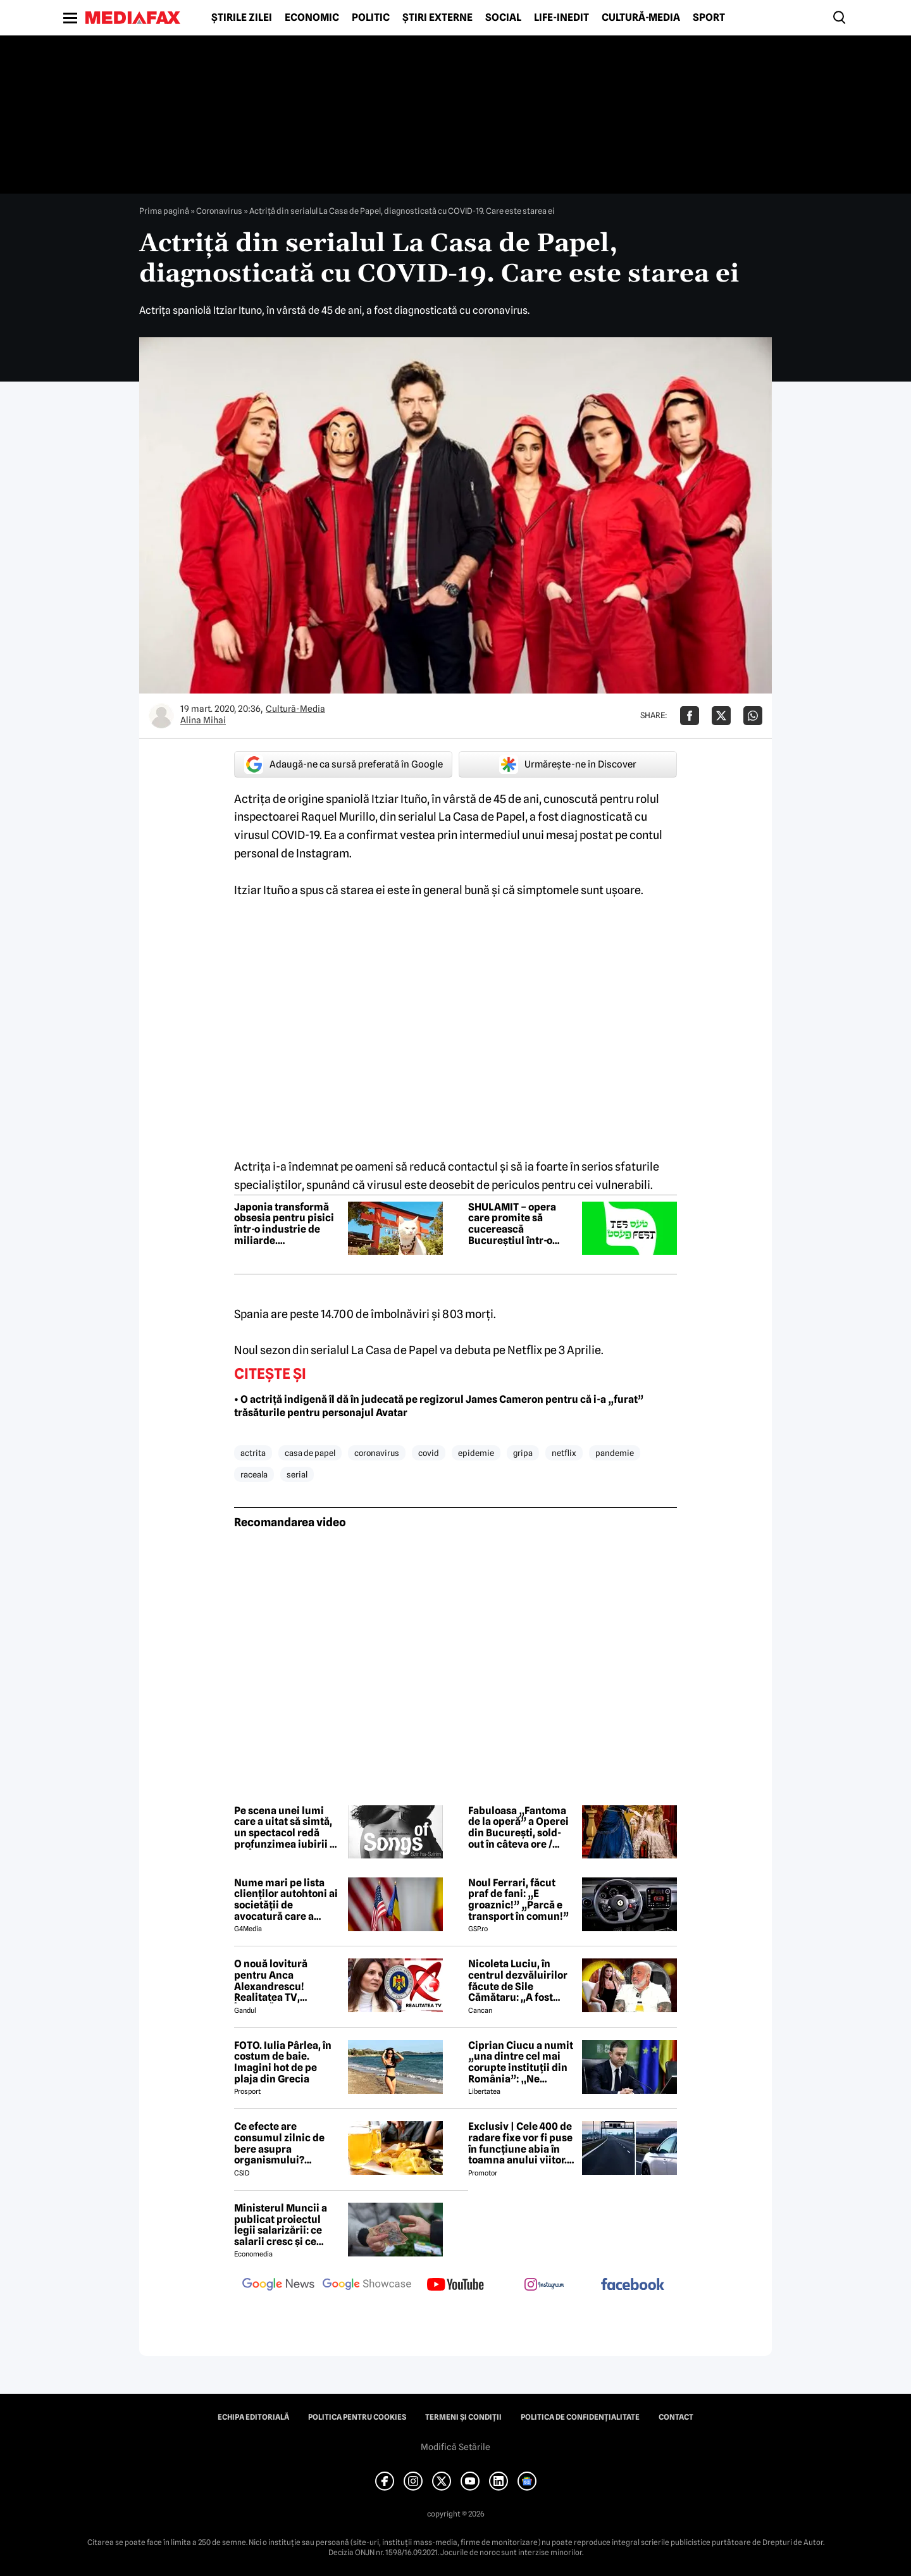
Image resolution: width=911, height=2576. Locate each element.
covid (428, 1453)
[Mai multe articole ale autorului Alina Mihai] (161, 715)
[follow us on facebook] (632, 2285)
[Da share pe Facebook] (689, 715)
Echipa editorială (253, 2417)
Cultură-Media (641, 18)
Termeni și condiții (463, 2417)
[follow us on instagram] (544, 2285)
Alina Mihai (203, 720)
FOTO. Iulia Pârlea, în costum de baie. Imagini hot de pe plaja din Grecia (283, 2062)
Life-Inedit (561, 18)
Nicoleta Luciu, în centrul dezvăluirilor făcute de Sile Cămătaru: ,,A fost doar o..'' (517, 1980)
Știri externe (437, 18)
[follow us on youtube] (455, 2285)
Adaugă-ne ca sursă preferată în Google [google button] (343, 764)
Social (503, 18)
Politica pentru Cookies (357, 2417)
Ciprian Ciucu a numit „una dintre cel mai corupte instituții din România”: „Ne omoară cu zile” (520, 2062)
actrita (253, 1453)
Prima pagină (164, 211)
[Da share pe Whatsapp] (752, 715)
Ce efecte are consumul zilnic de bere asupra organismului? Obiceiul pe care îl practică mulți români (286, 2143)
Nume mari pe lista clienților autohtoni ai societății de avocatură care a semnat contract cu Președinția (286, 1899)
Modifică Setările (455, 2447)
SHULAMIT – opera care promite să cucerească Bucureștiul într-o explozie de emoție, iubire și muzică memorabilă (514, 1224)
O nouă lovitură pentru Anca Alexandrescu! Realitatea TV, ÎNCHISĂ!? (270, 1980)
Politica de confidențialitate (580, 2417)
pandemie (614, 1453)
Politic (371, 18)
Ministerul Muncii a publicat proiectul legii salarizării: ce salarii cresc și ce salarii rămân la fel (280, 2225)
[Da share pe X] (721, 715)
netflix (564, 1453)
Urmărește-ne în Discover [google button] (567, 764)
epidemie (476, 1453)
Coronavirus (219, 211)
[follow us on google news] (278, 2285)
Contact (676, 2417)
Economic (312, 18)
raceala (254, 1474)
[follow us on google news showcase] (367, 2285)
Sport (709, 18)
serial (297, 1474)
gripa (523, 1453)
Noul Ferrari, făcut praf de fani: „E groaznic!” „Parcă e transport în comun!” (518, 1899)
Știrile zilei (241, 18)
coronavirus (376, 1453)
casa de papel (310, 1453)
